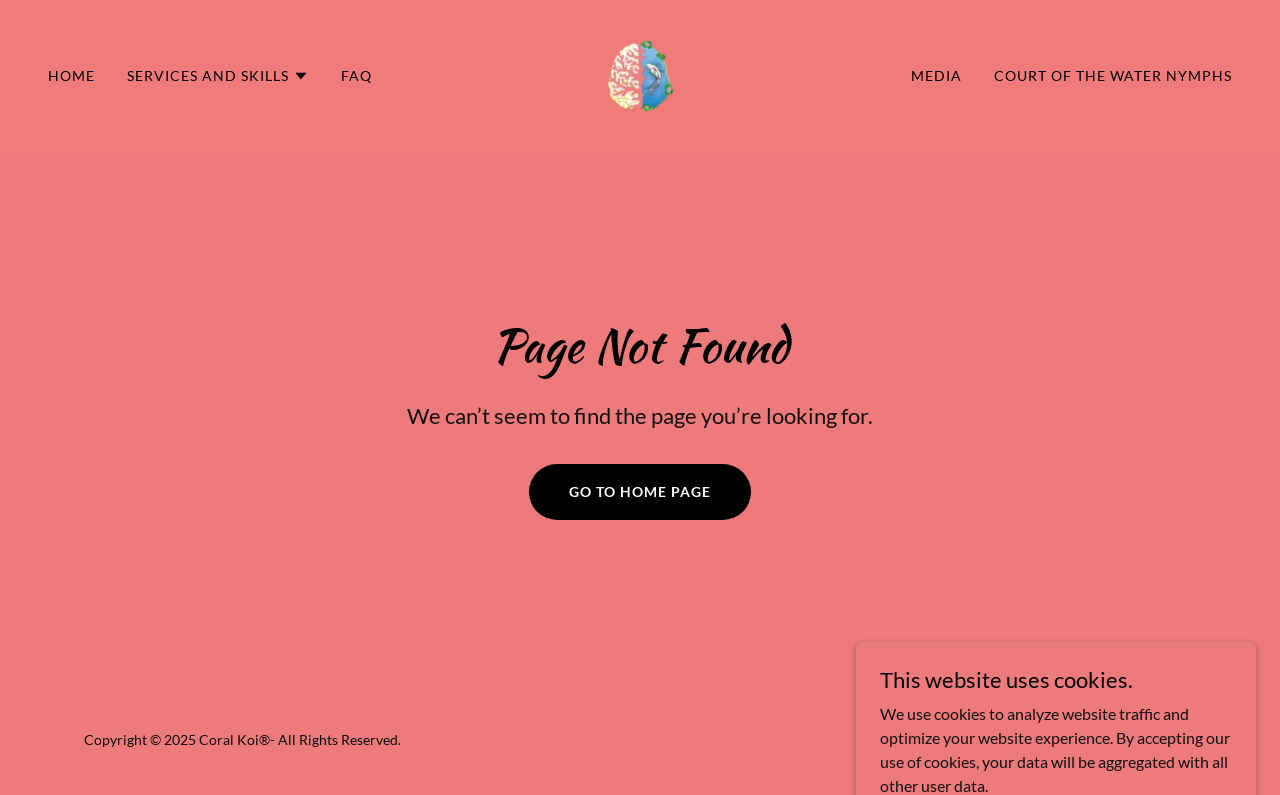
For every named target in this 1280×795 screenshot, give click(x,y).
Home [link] (71, 75)
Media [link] (936, 75)
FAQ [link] (356, 75)
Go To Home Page (640, 491)
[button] (218, 76)
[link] (640, 73)
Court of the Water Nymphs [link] (1113, 75)
